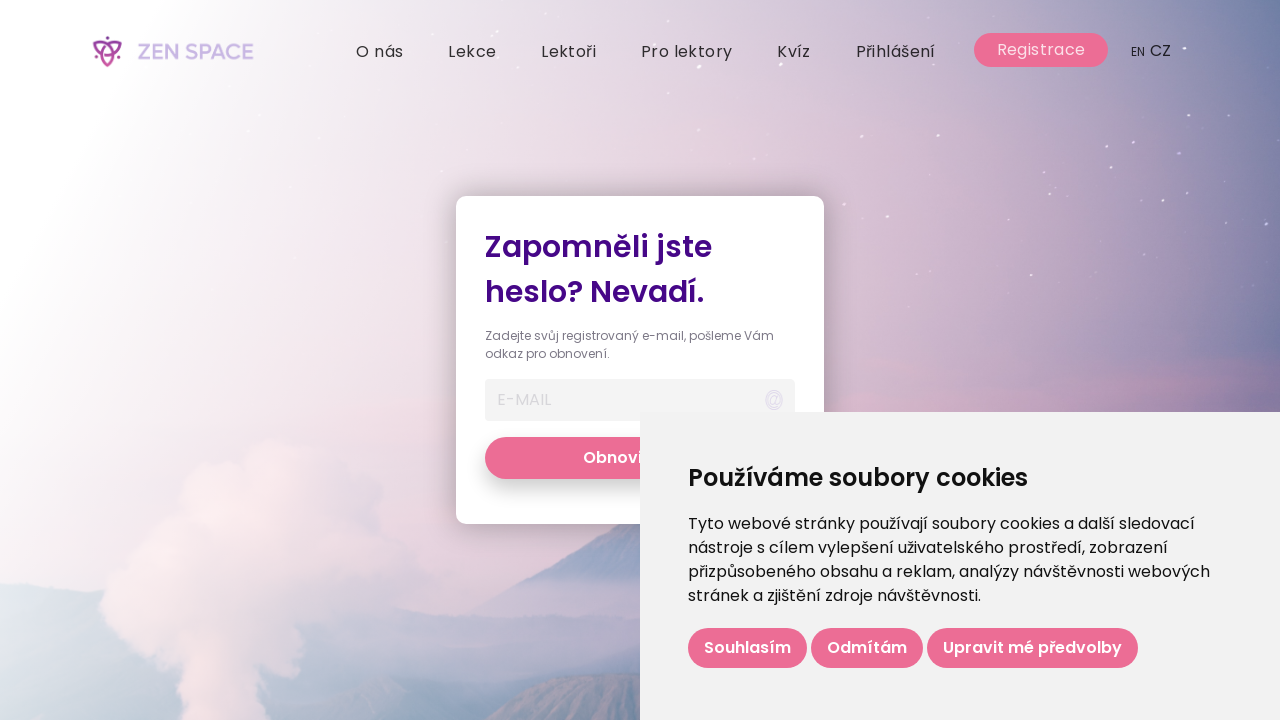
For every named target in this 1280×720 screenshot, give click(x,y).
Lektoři (568, 51)
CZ (1151, 50)
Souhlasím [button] (747, 647)
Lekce (472, 51)
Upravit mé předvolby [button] (1032, 647)
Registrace (1041, 49)
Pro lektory (687, 51)
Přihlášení (896, 51)
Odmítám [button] (867, 647)
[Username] (618, 400)
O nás (379, 51)
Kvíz (794, 51)
